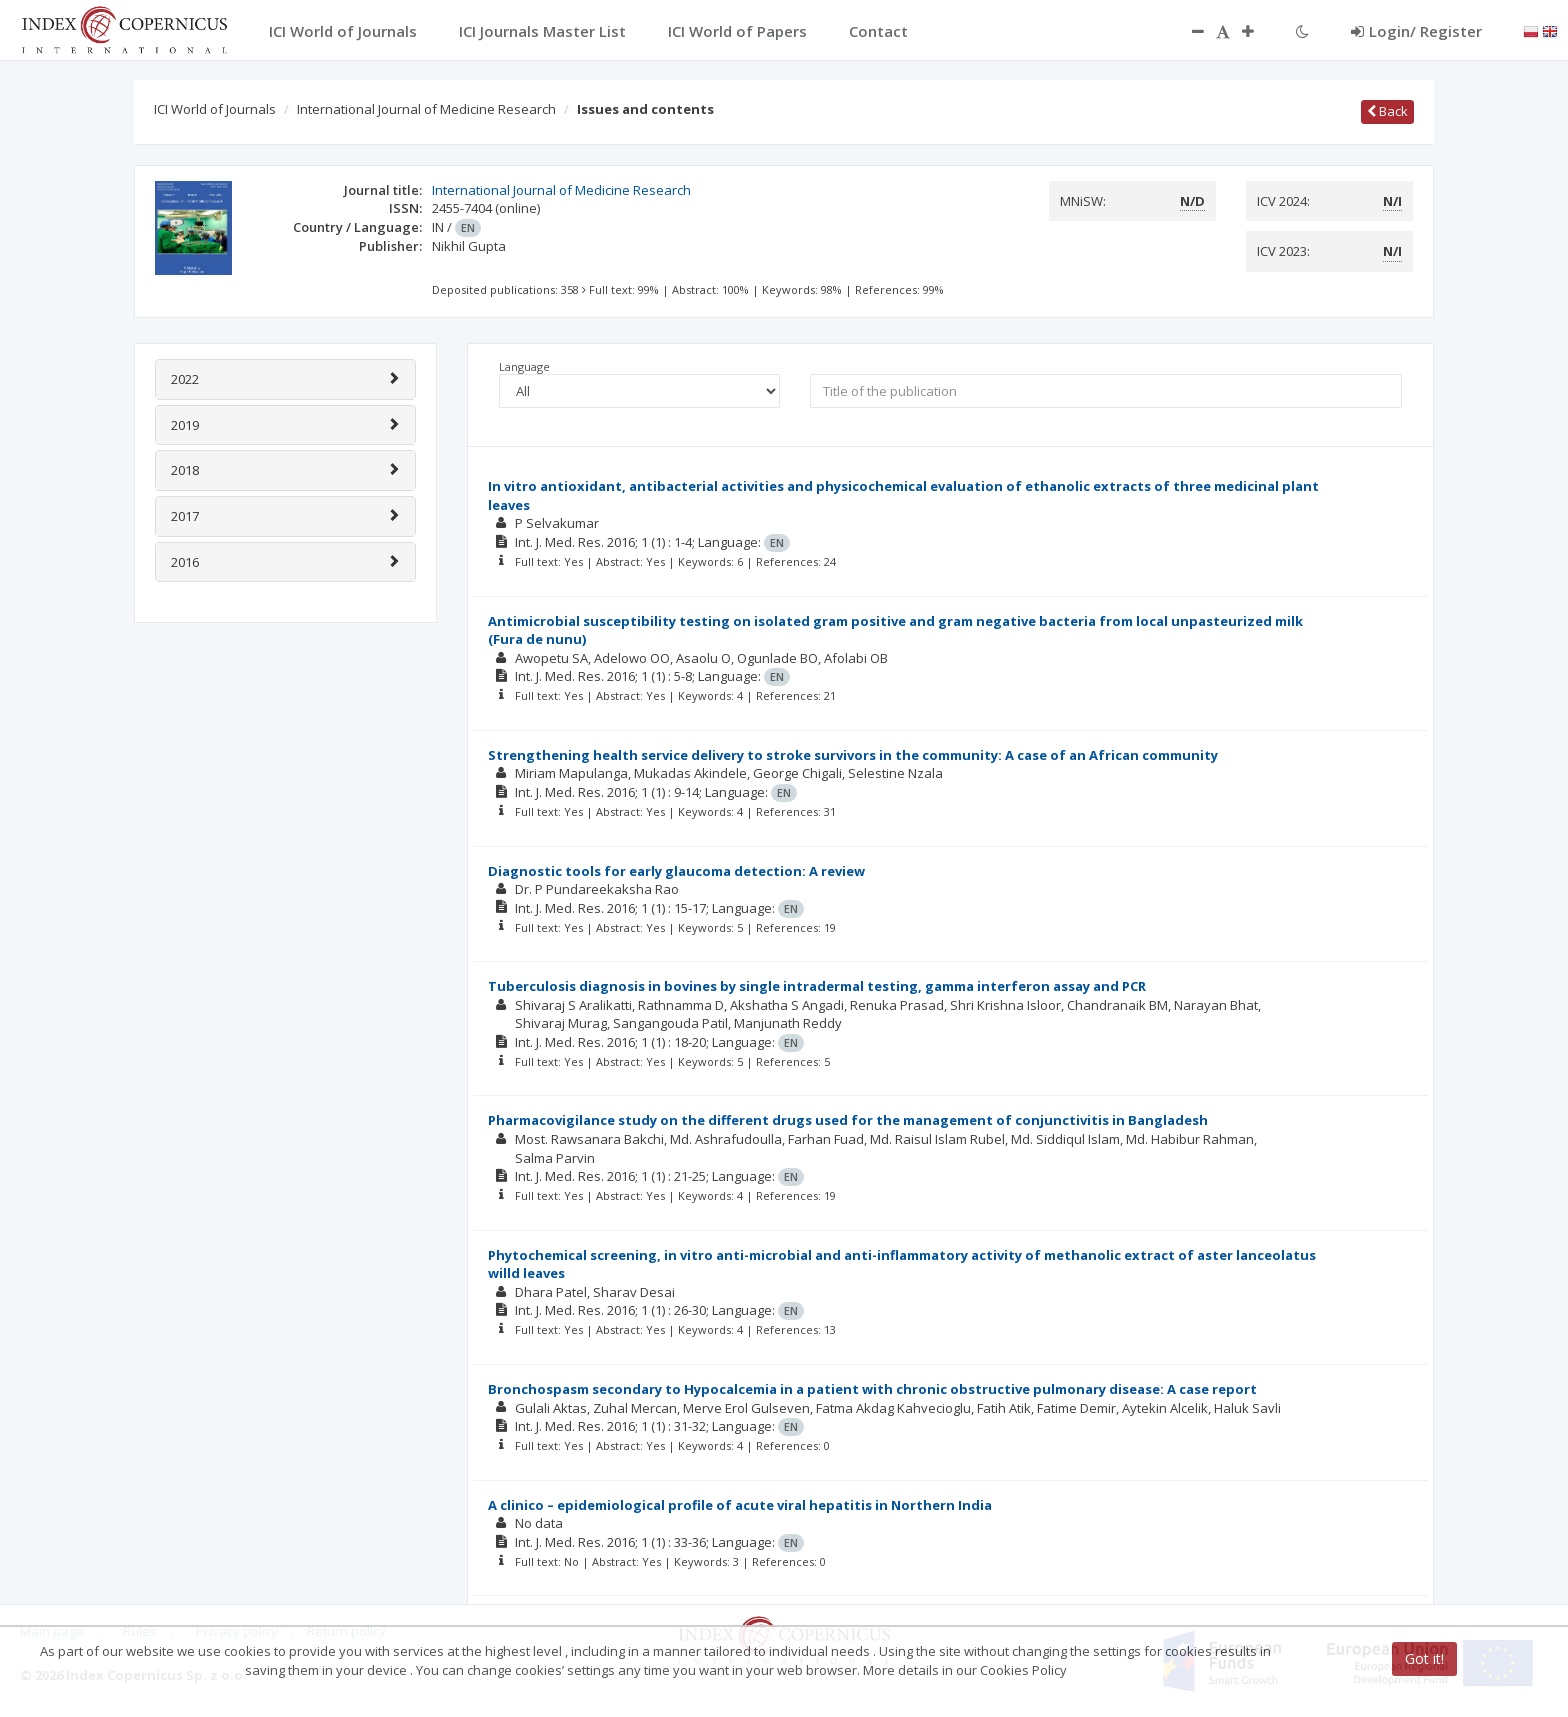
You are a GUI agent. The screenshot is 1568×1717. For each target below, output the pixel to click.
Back (1387, 111)
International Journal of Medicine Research (426, 109)
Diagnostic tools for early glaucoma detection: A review (676, 871)
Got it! (1424, 1658)
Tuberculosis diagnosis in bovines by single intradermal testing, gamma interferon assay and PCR (817, 986)
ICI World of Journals (215, 109)
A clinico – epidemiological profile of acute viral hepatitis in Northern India (740, 1505)
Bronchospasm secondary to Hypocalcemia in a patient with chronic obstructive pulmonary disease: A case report (872, 1389)
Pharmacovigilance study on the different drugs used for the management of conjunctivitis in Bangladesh (848, 1120)
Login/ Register (1416, 31)
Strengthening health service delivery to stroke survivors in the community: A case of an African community (853, 755)
